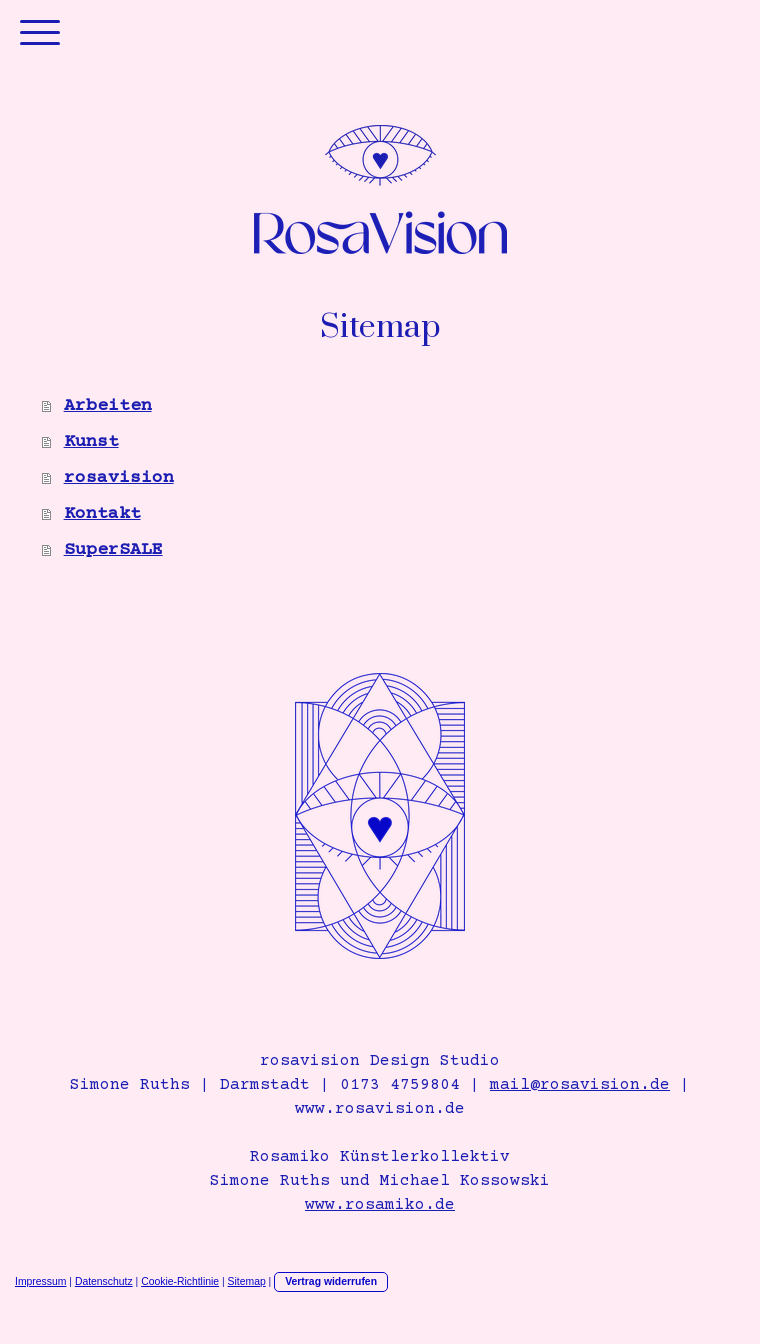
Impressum (40, 1281)
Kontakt (102, 514)
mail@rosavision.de (580, 1085)
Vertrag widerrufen (331, 1281)
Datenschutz (104, 1281)
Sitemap (247, 1281)
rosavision (119, 478)
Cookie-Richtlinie (180, 1281)
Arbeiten (108, 406)
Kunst (91, 442)
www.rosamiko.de (380, 1205)
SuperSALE (113, 550)
